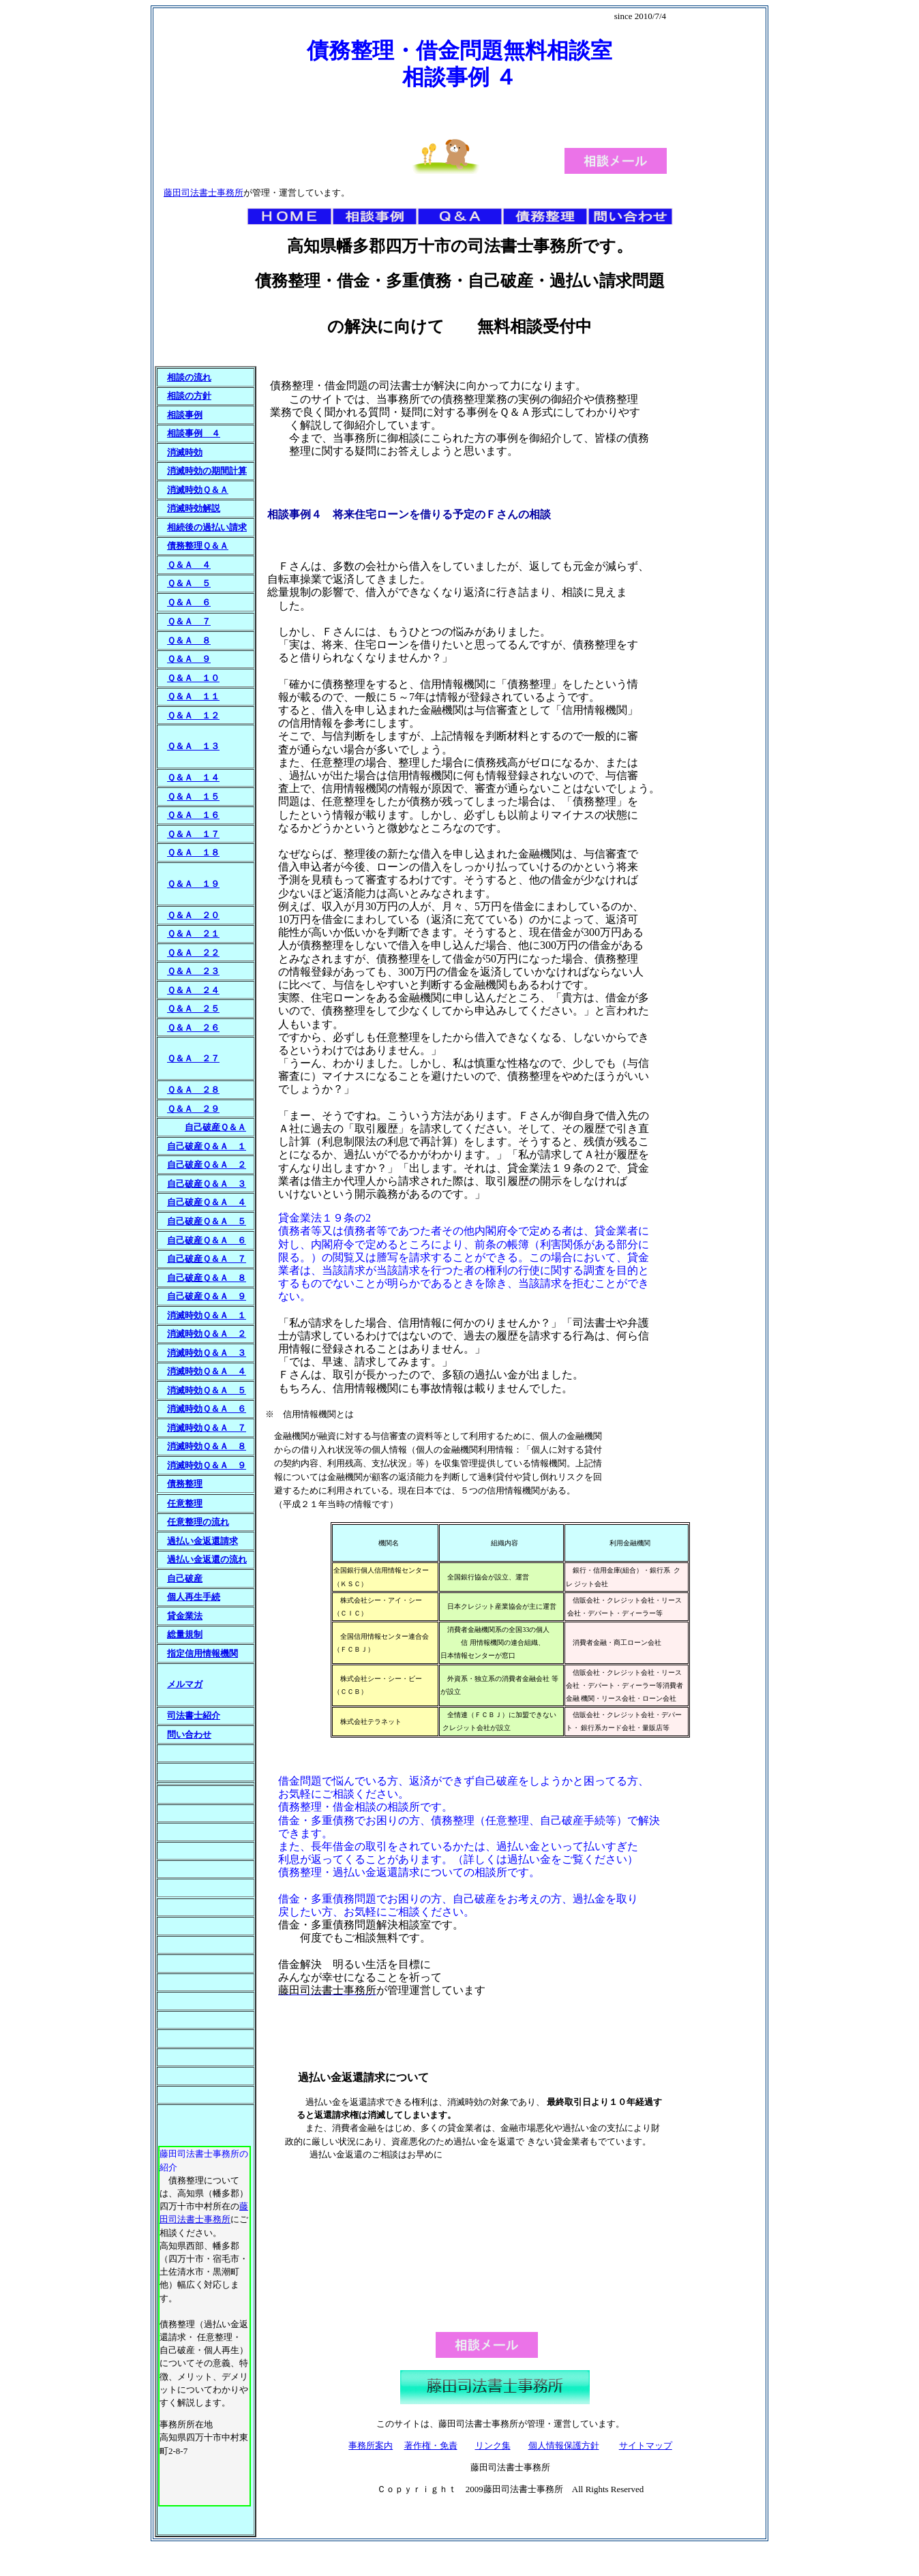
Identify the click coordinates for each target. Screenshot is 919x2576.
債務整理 (184, 1484)
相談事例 (184, 415)
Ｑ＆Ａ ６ (189, 602)
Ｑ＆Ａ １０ (193, 678)
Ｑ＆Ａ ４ (189, 565)
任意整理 (184, 1503)
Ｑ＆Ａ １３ (193, 746)
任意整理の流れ (198, 1522)
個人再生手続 (193, 1597)
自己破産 (184, 1578)
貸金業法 (184, 1616)
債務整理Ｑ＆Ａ (197, 546)
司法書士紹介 (193, 1715)
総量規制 (184, 1634)
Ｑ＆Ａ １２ (193, 715)
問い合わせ (189, 1734)
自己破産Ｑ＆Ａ (215, 1127)
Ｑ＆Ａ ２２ (193, 953)
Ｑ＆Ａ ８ (189, 640)
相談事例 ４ (193, 433)
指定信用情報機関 (202, 1653)
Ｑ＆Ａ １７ (193, 834)
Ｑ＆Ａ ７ (189, 621)
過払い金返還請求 (202, 1541)
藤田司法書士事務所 (203, 192)
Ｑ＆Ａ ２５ (193, 1008)
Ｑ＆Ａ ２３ (193, 971)
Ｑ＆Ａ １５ (193, 796)
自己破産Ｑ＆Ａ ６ (206, 1240)
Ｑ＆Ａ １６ (193, 815)
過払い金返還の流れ (207, 1559)
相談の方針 (189, 396)
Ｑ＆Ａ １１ (193, 696)
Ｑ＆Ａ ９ (189, 659)
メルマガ (184, 1684)
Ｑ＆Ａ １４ (193, 777)
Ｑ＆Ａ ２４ (193, 990)
